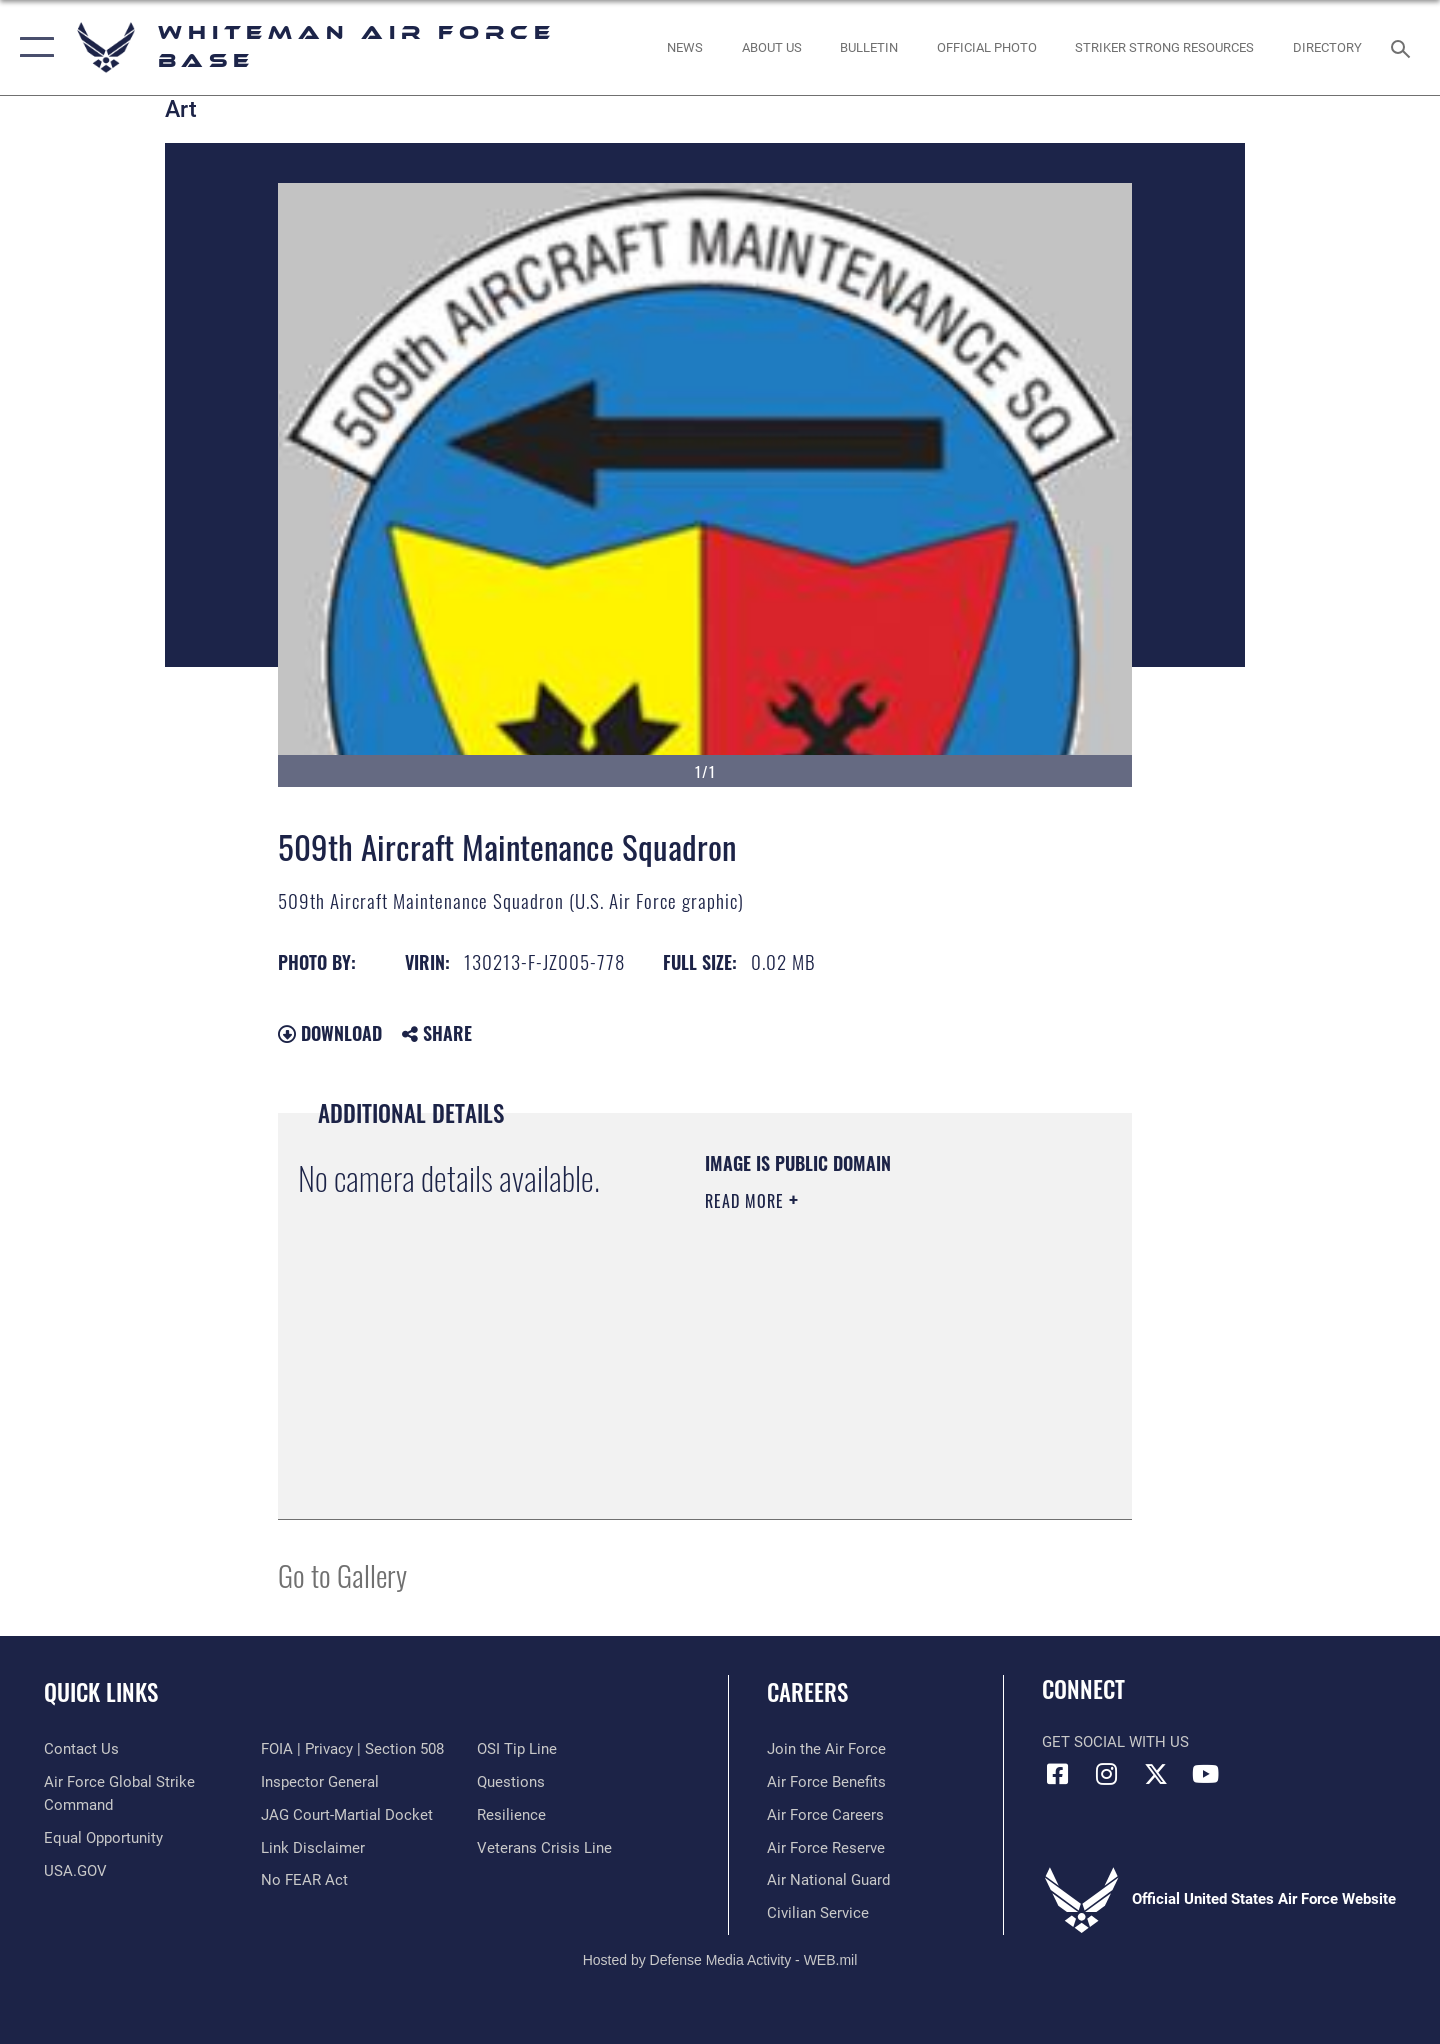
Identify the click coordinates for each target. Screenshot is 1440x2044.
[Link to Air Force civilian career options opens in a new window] (818, 1913)
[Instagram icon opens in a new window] (1107, 1774)
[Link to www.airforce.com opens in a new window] (826, 1749)
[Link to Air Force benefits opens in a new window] (826, 1782)
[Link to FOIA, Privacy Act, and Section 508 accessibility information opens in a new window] (352, 1749)
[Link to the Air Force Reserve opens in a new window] (826, 1848)
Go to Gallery (342, 1574)
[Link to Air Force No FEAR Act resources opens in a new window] (304, 1880)
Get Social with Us (1115, 1742)
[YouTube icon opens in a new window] (1205, 1774)
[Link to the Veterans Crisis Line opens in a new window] (544, 1848)
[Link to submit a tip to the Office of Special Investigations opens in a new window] (517, 1749)
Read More (747, 1201)
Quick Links (101, 1692)
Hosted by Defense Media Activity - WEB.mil (720, 1960)
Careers (807, 1692)
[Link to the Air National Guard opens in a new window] (828, 1880)
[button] (32, 47)
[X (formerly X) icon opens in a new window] (1156, 1774)
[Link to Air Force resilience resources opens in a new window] (511, 1815)
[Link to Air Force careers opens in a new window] (825, 1815)
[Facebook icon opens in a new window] (1057, 1774)
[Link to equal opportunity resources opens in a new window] (103, 1838)
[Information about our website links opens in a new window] (313, 1848)
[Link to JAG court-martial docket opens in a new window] (347, 1815)
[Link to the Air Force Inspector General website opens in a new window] (320, 1782)
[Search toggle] (1403, 47)
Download (330, 1033)
